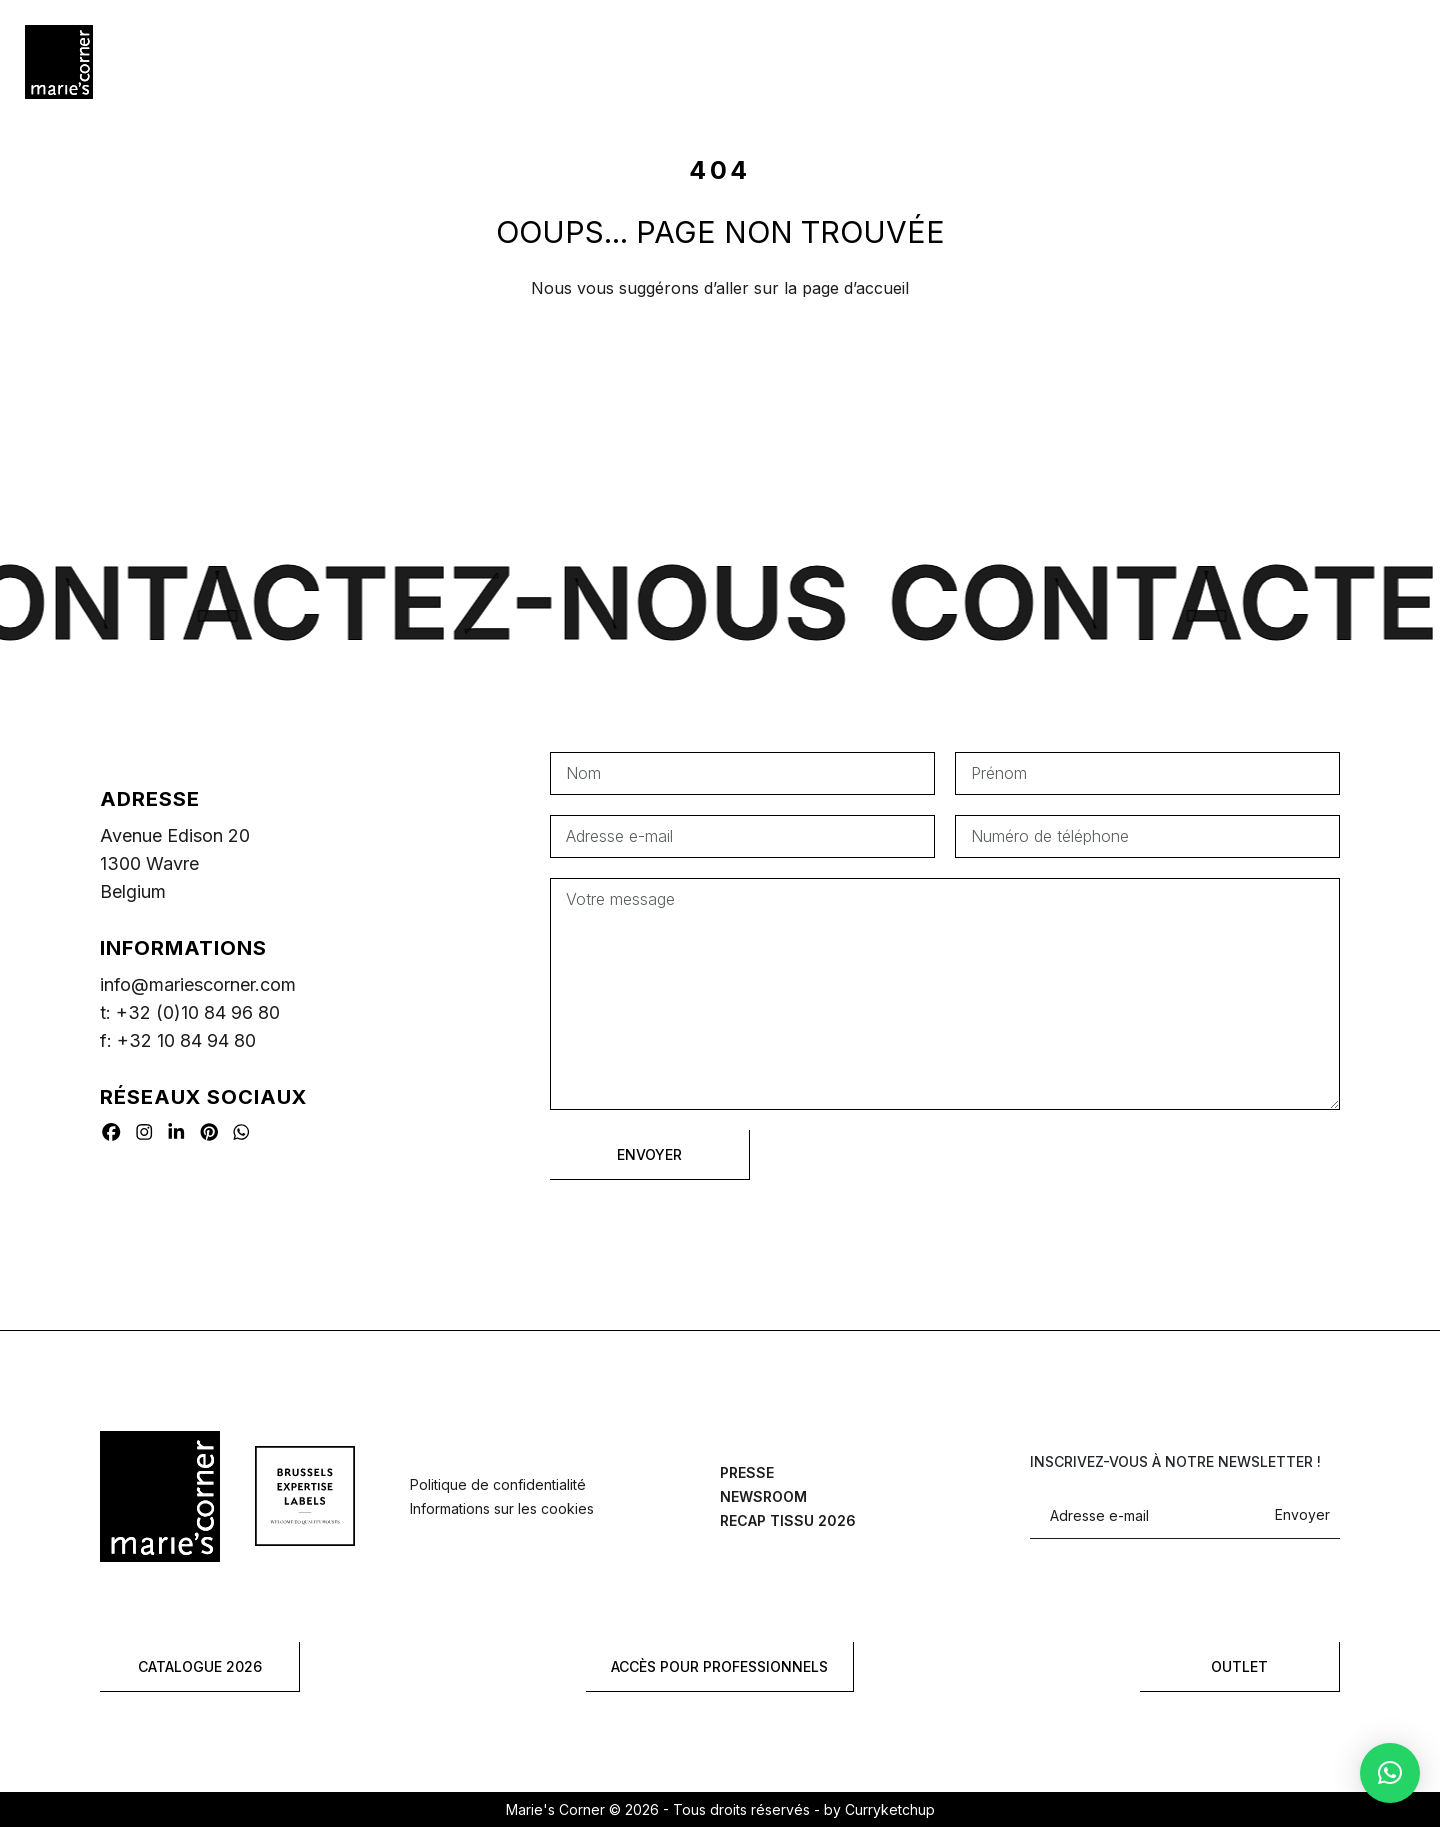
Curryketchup (890, 1809)
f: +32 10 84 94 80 (178, 1040)
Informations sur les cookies (502, 1508)
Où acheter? (794, 61)
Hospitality (388, 61)
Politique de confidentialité (498, 1484)
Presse (747, 1472)
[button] (1390, 1773)
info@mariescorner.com (198, 984)
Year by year (653, 61)
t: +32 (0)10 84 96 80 (190, 1012)
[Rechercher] (1365, 62)
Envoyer (1302, 1515)
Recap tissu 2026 (788, 1520)
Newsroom (763, 1496)
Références (518, 61)
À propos (918, 61)
